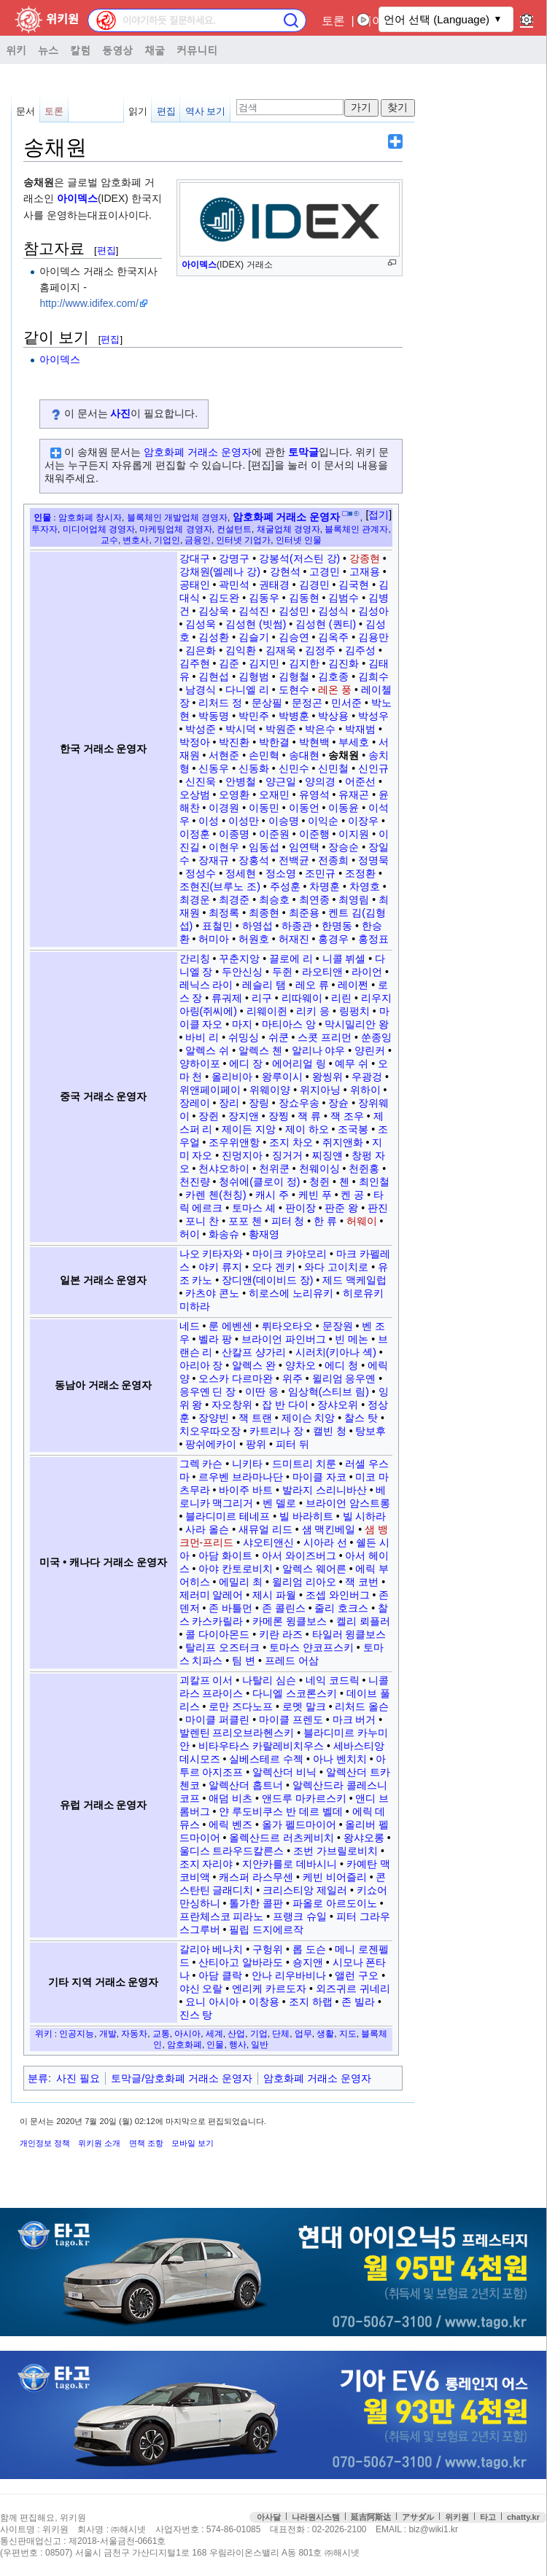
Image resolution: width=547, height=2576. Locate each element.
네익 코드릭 (333, 1680)
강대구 (194, 558)
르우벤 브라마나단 (240, 1477)
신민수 (294, 768)
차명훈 (324, 886)
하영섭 (257, 926)
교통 (161, 2033)
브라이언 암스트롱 (348, 1503)
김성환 (213, 637)
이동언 (304, 807)
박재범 (360, 729)
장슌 (338, 1103)
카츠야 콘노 (212, 1293)
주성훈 (285, 886)
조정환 (360, 873)
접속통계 (455, 2525)
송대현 (304, 755)
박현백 (314, 742)
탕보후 (370, 1431)
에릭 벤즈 (230, 1824)
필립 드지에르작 (266, 1929)
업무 (303, 2033)
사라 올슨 (207, 1529)
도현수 (294, 689)
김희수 (373, 676)
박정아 (194, 742)
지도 (348, 2033)
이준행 (314, 834)
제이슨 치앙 (308, 1418)
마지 (242, 1024)
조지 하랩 (311, 2001)
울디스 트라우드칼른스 (231, 1851)
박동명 (213, 716)
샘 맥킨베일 (329, 1529)
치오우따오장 (210, 1431)
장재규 (213, 860)
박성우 (373, 716)
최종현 (264, 912)
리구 (262, 998)
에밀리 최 (241, 1582)
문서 (25, 111)
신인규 (373, 768)
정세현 (240, 873)
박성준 (200, 729)
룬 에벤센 (230, 1326)
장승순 (343, 847)
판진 (378, 1208)
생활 (325, 2033)
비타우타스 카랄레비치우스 (261, 1746)
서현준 (224, 755)
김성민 (294, 611)
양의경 (320, 781)
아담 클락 (220, 1975)
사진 (120, 413)
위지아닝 (320, 1090)
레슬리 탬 (264, 985)
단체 (281, 2033)
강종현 (364, 558)
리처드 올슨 (362, 1706)
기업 (259, 2033)
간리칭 (194, 958)
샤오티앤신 (268, 1542)
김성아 (373, 611)
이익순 (323, 821)
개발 (108, 2033)
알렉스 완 (254, 1365)
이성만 (243, 821)
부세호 (353, 742)
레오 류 (312, 985)
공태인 (194, 584)
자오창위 (232, 1404)
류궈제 (227, 998)
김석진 (253, 611)
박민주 (253, 716)
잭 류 (309, 1116)
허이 (189, 1234)
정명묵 (373, 860)
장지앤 (243, 1116)
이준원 (274, 834)
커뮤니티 (196, 49)
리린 (341, 998)
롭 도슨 (309, 1949)
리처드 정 (220, 703)
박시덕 (240, 729)
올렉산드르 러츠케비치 (281, 1837)
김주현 (194, 663)
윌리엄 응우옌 (344, 1378)
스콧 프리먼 (325, 1037)
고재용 (364, 571)
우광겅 (367, 1076)
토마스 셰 (254, 1208)
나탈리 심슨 (269, 1680)
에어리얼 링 (299, 1063)
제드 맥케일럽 (354, 1280)
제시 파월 (274, 1595)
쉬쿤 (278, 1037)
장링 (259, 1103)
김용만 (373, 637)
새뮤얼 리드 (265, 1529)
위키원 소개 (99, 2143)
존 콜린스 (284, 1608)
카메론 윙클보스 (289, 1621)
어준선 (360, 781)
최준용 (304, 912)
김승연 (294, 637)
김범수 (343, 598)
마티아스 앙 (289, 1024)
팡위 (256, 1444)
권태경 (274, 584)
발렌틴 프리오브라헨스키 (237, 1732)
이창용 (264, 2001)
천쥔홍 (364, 1168)
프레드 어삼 (292, 1660)
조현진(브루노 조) (219, 886)
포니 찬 (202, 1221)
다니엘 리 (247, 689)
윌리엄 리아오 (304, 1582)
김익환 (240, 650)
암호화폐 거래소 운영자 (198, 452)
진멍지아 (242, 1155)
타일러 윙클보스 (349, 1634)
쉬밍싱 (243, 1037)
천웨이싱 (319, 1168)
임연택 (304, 847)
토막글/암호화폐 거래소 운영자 (181, 2078)
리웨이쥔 (267, 1011)
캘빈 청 (329, 1431)
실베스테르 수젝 (266, 1759)
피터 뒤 (292, 1444)
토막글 (303, 452)
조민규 (320, 873)
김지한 (304, 663)
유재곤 (353, 794)
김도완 (224, 598)
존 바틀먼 (230, 1608)
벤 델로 (279, 1503)
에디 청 (341, 1365)
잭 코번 (362, 1582)
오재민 (274, 794)
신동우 (213, 768)
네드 (189, 1326)
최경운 (194, 899)
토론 (333, 21)
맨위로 (527, 2525)
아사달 (269, 2517)
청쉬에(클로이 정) (259, 1181)
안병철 (240, 781)
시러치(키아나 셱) (335, 1352)
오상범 (194, 794)
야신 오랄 (201, 1988)
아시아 (187, 2033)
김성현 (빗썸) (255, 624)
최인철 (374, 1181)
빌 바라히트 (306, 1516)
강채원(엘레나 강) (219, 571)
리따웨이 (302, 998)
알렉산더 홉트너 (246, 1785)
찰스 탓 (361, 1418)
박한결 (274, 742)
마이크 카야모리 (289, 1254)
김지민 (264, 663)
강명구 (234, 558)
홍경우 (333, 939)
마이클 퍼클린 (217, 1719)
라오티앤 (322, 971)
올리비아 (232, 1076)
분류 (38, 2078)
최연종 (314, 899)
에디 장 (246, 1063)
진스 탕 (196, 2015)
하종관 (297, 926)
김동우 (264, 598)
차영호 (364, 886)
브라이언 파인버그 (283, 1339)
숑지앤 (307, 1962)
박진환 (234, 742)
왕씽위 (327, 1076)
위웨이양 (269, 1090)
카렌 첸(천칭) (215, 1195)
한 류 (325, 1221)
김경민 (314, 584)
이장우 (363, 821)
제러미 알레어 (211, 1595)
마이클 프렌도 (291, 1719)
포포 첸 (245, 1221)
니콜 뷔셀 (344, 958)
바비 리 (202, 1037)
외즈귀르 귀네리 (353, 1988)
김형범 (253, 676)
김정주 (320, 650)
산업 (236, 2033)
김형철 (294, 676)
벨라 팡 (215, 1339)
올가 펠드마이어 (299, 1824)
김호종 (333, 676)
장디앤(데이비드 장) (267, 1280)
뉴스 (48, 49)
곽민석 (234, 584)
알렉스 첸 (260, 1050)
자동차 (134, 2033)
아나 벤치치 (340, 1759)
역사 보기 (205, 111)
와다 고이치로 (336, 1267)
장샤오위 (337, 1404)
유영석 (314, 794)
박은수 (320, 729)
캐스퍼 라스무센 (256, 1877)
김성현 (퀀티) (325, 624)
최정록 (224, 912)
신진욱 (200, 781)
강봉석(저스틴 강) (299, 558)
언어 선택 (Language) (436, 19)
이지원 (353, 834)
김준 (229, 663)
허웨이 (361, 1221)
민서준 (346, 703)
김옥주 (333, 637)
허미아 (213, 939)
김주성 (360, 650)
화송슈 (224, 1234)
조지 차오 (291, 1142)
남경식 (200, 689)
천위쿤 (274, 1168)
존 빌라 (358, 2001)
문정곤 (307, 703)
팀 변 (243, 1660)
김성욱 (200, 624)
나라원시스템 (316, 2517)
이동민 (264, 807)
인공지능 (76, 2033)
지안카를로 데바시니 (289, 1864)
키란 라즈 (281, 1634)
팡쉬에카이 (210, 1444)
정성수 (200, 873)
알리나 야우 (319, 1050)
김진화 (343, 663)
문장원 (337, 1326)
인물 (42, 517)
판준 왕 (341, 1208)
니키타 (247, 1464)
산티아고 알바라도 (240, 1962)
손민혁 (264, 755)
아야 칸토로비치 (235, 1568)
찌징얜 (327, 1155)
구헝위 (267, 1949)
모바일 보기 (192, 2143)
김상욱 (213, 611)
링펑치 (354, 1011)
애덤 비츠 (230, 1798)
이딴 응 (262, 1391)
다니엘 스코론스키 (294, 1693)
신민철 (333, 768)
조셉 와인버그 (338, 1595)
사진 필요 (78, 2078)
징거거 (287, 1155)
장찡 (278, 1116)
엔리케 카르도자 (269, 1988)
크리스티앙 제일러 (305, 1890)
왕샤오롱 (364, 1837)
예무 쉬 (351, 1063)
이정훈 (194, 834)
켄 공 (352, 1195)
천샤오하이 (223, 1168)
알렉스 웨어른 (314, 1568)
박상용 (333, 716)
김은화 (200, 650)
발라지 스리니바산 (324, 1490)
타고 (488, 2517)
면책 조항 (146, 2143)
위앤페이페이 (210, 1090)
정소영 (280, 873)
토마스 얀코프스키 (311, 1647)
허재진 (294, 939)
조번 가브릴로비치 (335, 1851)
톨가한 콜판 (256, 1903)
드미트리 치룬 (304, 1464)
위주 (292, 1378)
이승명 (283, 821)
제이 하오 (307, 1129)
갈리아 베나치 (211, 1949)
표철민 (217, 926)
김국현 (353, 584)
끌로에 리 (291, 958)
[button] (378, 515)
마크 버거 (354, 1719)
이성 (208, 821)
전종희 (333, 860)
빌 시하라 (365, 1516)
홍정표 (373, 939)
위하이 (365, 1090)
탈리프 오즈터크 (222, 1647)
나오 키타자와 (211, 1254)
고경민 (324, 571)
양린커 (369, 1050)
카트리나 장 (276, 1431)
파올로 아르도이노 (334, 1903)
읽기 (137, 111)
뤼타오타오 (287, 1326)
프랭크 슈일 (300, 1916)
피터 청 (288, 1221)
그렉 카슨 (201, 1464)
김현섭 (213, 676)
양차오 (300, 1365)
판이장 (300, 1208)
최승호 (274, 899)
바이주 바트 (246, 1490)
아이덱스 (199, 264)
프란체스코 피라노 (221, 1916)
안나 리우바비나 (289, 1975)
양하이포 (199, 1063)
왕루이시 (282, 1076)
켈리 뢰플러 (363, 1621)
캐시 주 (272, 1195)
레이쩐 (353, 985)
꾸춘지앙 (239, 958)
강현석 (285, 571)
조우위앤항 (234, 1142)
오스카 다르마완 (235, 1378)
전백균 (294, 860)
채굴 (154, 49)
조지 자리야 (206, 1864)
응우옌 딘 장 (207, 1391)
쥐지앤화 (342, 1142)
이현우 (224, 847)
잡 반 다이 (285, 1404)
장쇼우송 (299, 1103)
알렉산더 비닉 (284, 1772)
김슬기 (253, 637)
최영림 (353, 899)
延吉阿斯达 (371, 2517)
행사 (238, 2044)
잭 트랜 (255, 1418)
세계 (214, 2033)
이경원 (224, 807)
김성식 (333, 611)
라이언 (367, 971)
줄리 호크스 (341, 1608)
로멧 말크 (304, 1706)
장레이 (194, 1103)
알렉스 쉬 (207, 1050)
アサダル (418, 2517)
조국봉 (353, 1129)
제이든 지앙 (249, 1129)
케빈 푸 (315, 1195)
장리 (229, 1103)
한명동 (337, 926)
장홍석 (253, 860)
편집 (166, 111)
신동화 (253, 768)
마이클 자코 (319, 1477)
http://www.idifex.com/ (88, 303)
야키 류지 (220, 1267)
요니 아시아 (212, 2001)
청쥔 (319, 1181)
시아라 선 (325, 1542)
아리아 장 (201, 1365)
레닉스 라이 (206, 985)
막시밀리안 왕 (357, 1024)
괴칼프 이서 (206, 1680)
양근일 (280, 781)
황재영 (264, 1234)
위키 (16, 49)
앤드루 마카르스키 (304, 1798)
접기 (378, 514)
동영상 (117, 49)
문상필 (267, 703)
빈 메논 (351, 1339)
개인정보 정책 (45, 2143)
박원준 (280, 729)
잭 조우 (347, 1116)
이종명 (234, 834)
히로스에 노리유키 (291, 1293)
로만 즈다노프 (241, 1706)
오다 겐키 (273, 1267)
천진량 (194, 1181)
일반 (259, 2044)
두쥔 (282, 971)
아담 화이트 (225, 1555)
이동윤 (343, 807)
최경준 (234, 899)
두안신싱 (242, 971)
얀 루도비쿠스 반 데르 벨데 (281, 1811)
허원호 (253, 939)
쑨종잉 (376, 1037)
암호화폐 (184, 2044)
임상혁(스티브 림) (328, 1391)
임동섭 (264, 847)
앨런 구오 (357, 1975)
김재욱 (280, 650)
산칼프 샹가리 (254, 1352)
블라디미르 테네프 (227, 1516)
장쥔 (208, 1116)
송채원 (343, 755)
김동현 (304, 598)
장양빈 (213, 1418)
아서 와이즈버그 (299, 1555)
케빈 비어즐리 (335, 1877)
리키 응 (313, 1011)
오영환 (234, 794)
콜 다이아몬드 (217, 1634)
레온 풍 (335, 689)
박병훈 (294, 716)
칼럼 (80, 49)
